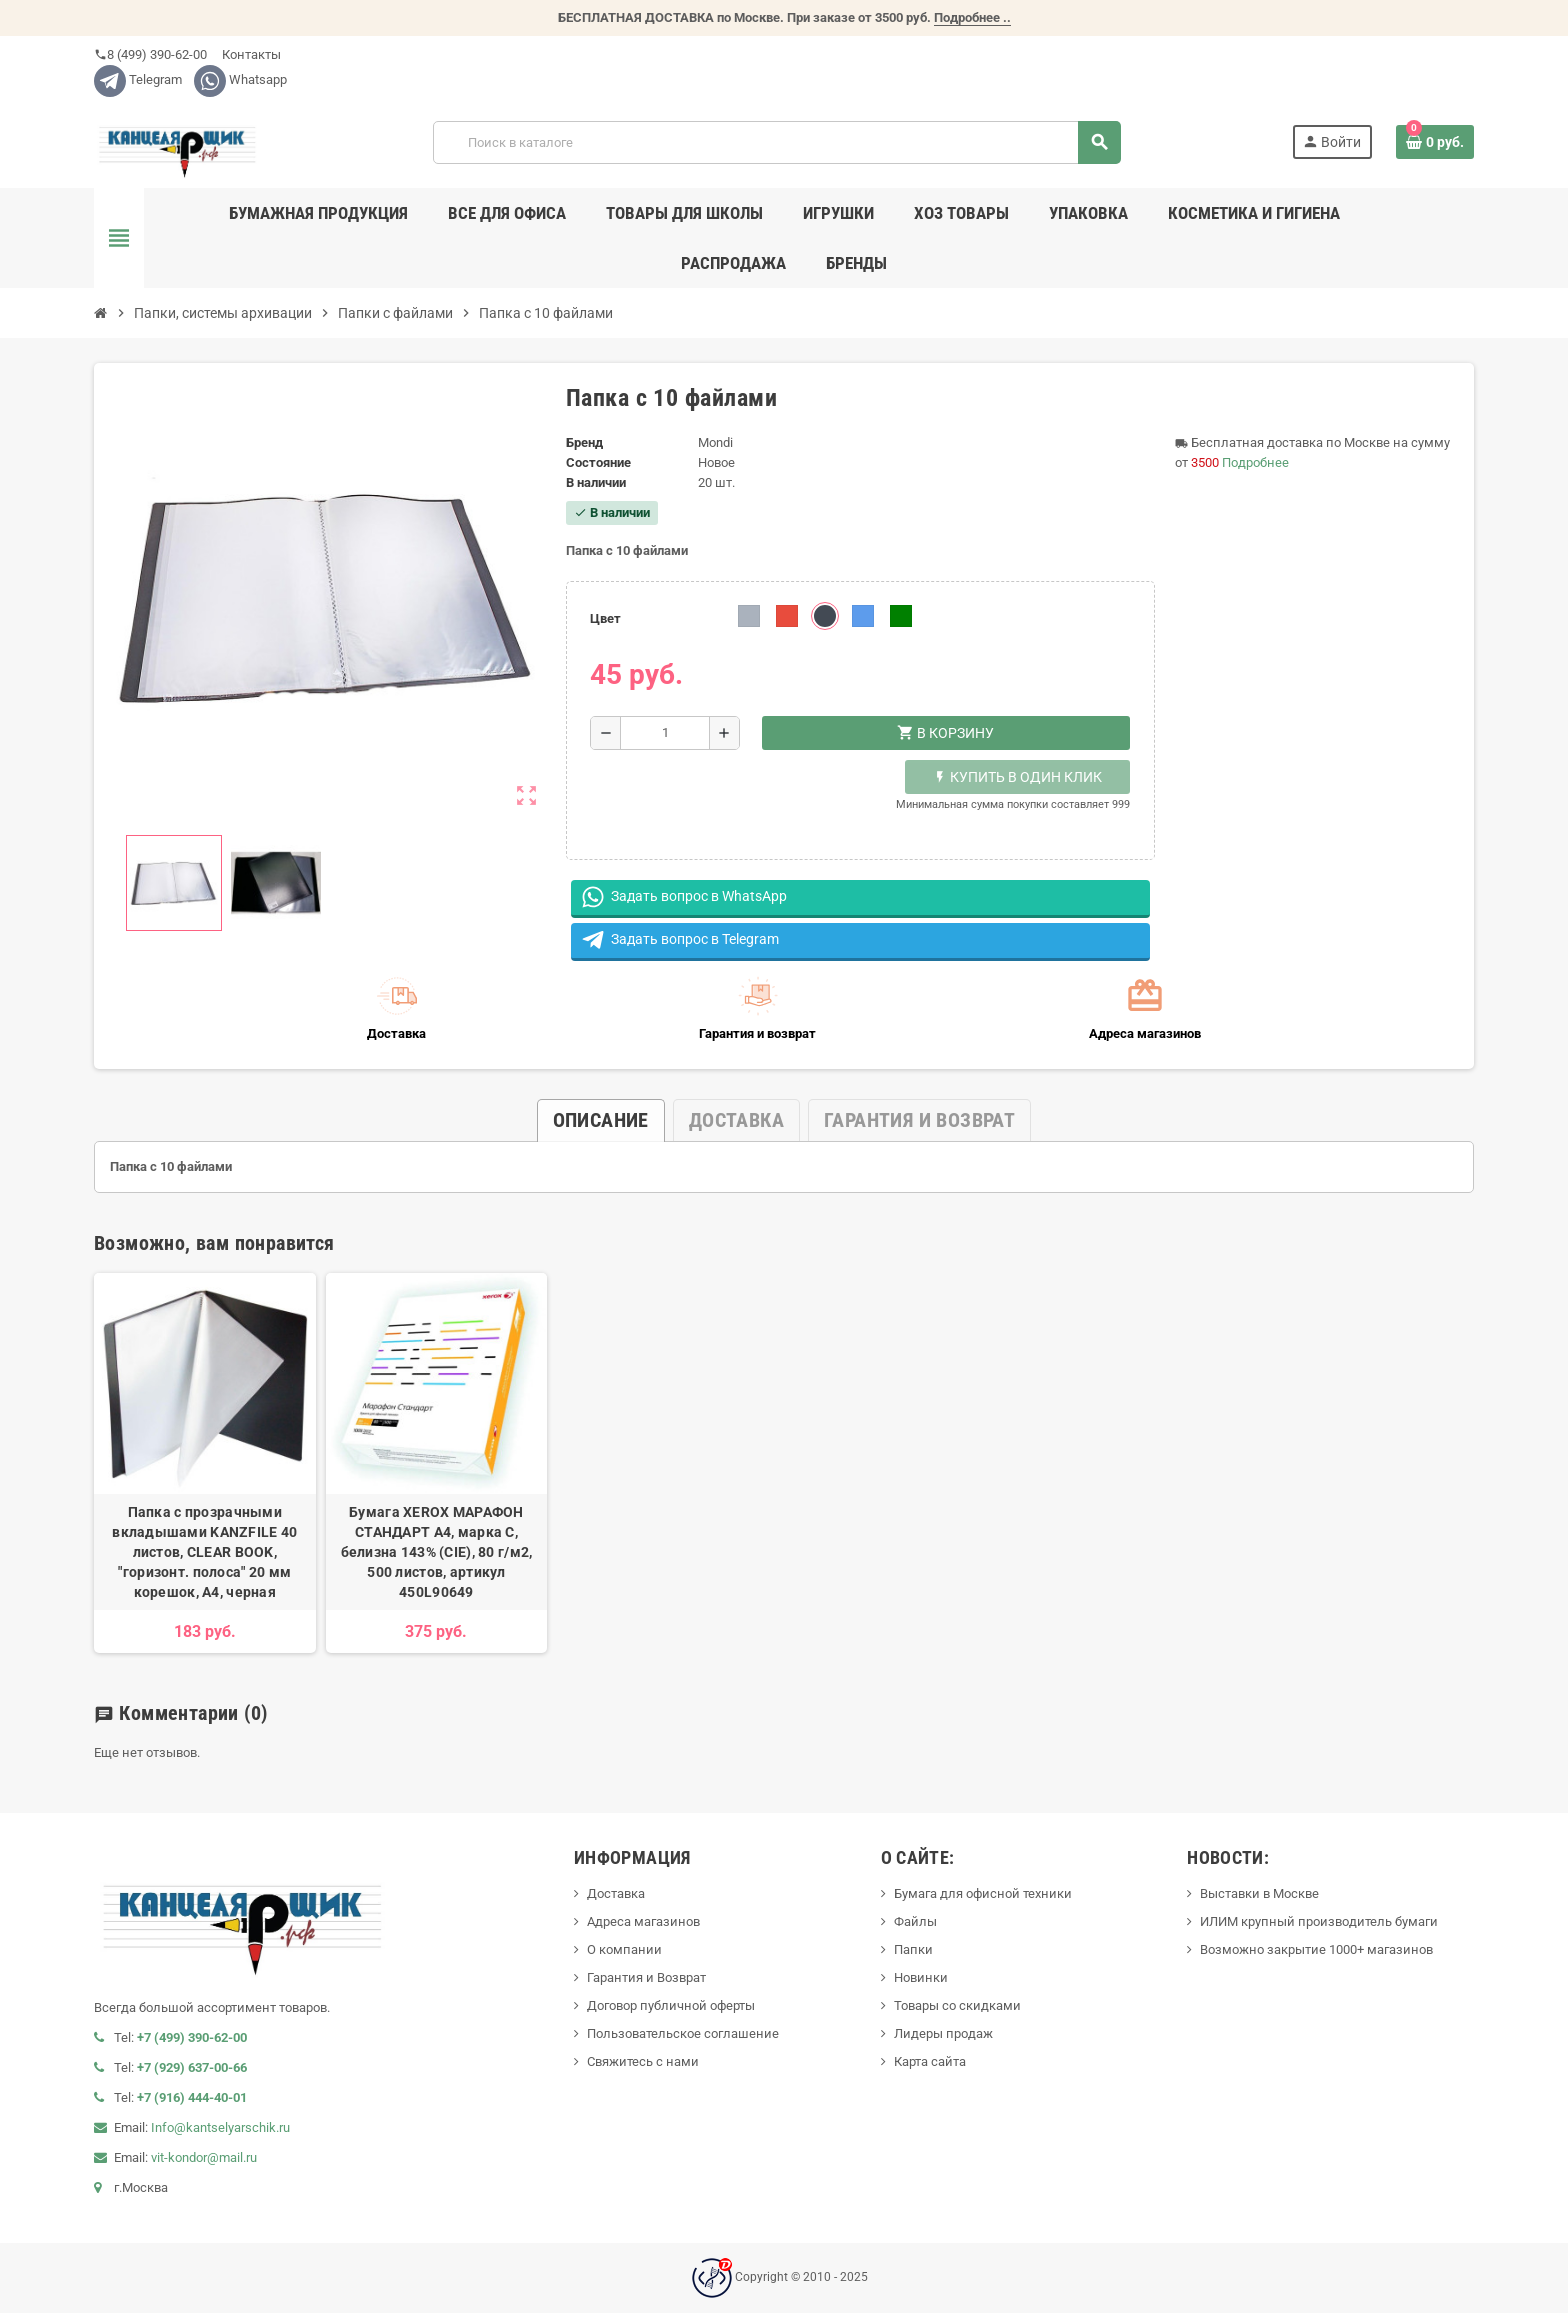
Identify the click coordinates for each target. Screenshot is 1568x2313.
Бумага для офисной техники (983, 1893)
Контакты (250, 54)
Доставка (616, 1893)
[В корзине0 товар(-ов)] (1435, 142)
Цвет (605, 618)
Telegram (138, 79)
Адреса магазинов (643, 1921)
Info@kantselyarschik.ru (220, 2127)
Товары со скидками (957, 2005)
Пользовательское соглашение (683, 2033)
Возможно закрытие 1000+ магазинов (1316, 1949)
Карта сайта (930, 2061)
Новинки (921, 1977)
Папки (913, 1949)
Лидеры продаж (943, 2033)
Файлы (915, 1921)
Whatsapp (240, 79)
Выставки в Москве (1259, 1893)
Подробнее (1255, 462)
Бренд (584, 442)
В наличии (596, 482)
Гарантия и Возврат (646, 1977)
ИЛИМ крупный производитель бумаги (1319, 1921)
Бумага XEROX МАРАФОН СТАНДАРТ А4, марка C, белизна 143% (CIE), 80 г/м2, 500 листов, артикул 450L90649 (437, 1552)
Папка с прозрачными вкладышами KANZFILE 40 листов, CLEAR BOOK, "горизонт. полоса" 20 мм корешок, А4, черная (204, 1552)
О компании (624, 1949)
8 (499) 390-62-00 (150, 54)
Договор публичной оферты (671, 2005)
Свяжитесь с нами (643, 2061)
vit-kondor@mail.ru (204, 2157)
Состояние (598, 462)
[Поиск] (777, 142)
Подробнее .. (972, 17)
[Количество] (665, 733)
